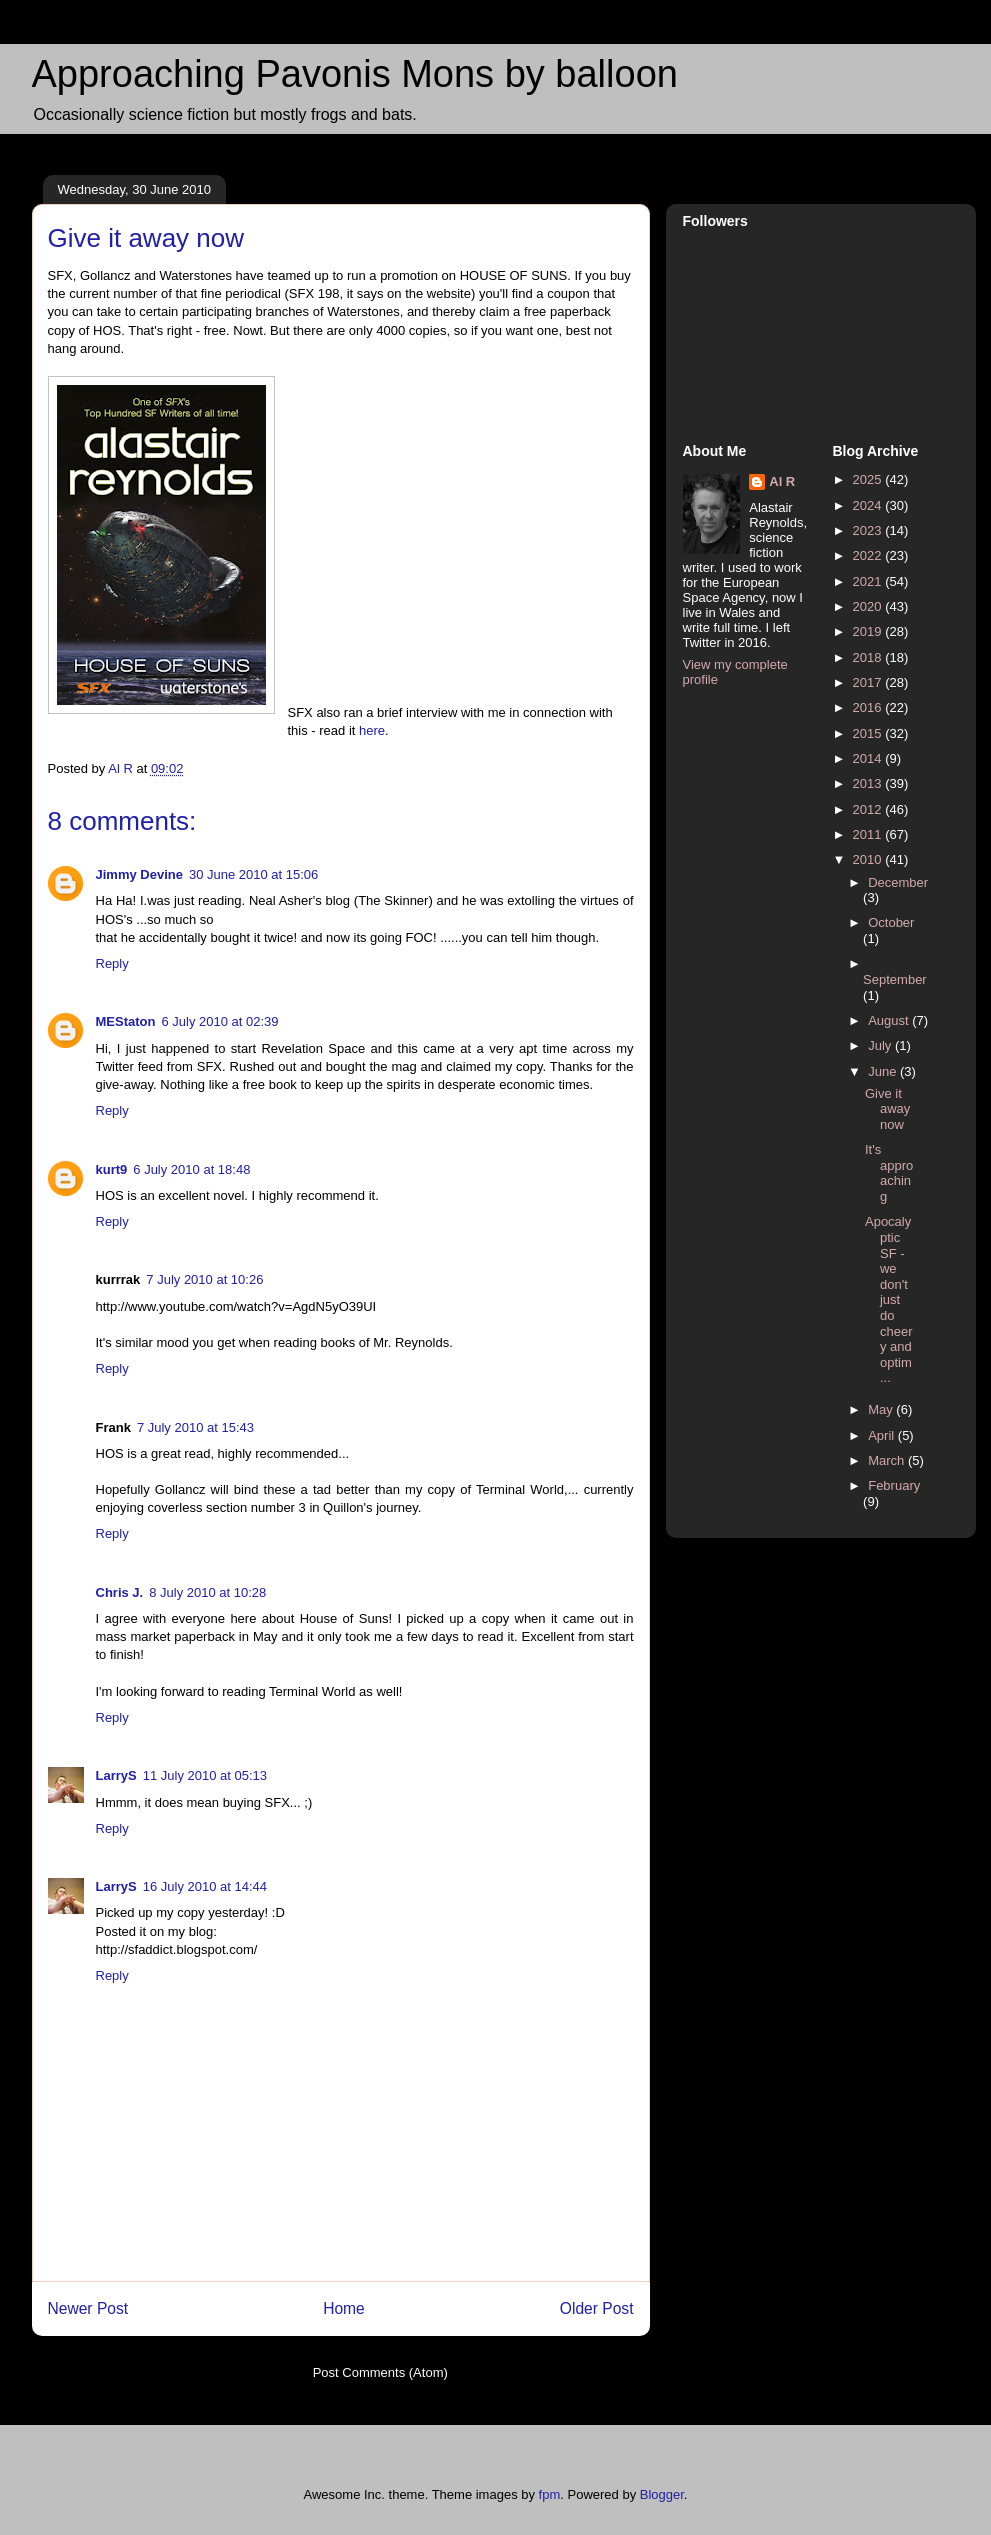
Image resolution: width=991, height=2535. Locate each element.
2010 (869, 859)
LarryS (116, 1775)
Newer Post (88, 2308)
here (372, 730)
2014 (869, 758)
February (894, 1485)
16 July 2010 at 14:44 (205, 1886)
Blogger (662, 2494)
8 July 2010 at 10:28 (207, 1592)
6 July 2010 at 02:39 (219, 1021)
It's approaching (889, 1173)
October (891, 922)
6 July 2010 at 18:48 (191, 1169)
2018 (869, 657)
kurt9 (112, 1169)
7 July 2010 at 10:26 (204, 1279)
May (882, 1409)
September (895, 979)
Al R (782, 481)
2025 (869, 479)
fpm (550, 2494)
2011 (869, 834)
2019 (869, 631)
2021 (869, 581)
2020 (869, 606)
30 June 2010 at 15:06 (253, 874)
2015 (869, 733)
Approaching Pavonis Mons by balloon (355, 74)
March (888, 1460)
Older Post (597, 2308)
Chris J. (120, 1592)
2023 (869, 530)
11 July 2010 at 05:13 (205, 1775)
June (884, 1071)
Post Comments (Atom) (380, 2372)
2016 (869, 707)
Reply (112, 963)
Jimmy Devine (139, 874)
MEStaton (126, 1021)
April (883, 1435)
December (898, 882)
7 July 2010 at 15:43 (195, 1427)
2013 (869, 783)
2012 (869, 809)
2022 (869, 555)
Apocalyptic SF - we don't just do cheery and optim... (889, 1299)
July (881, 1045)
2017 (869, 682)
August (890, 1020)
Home (344, 2308)
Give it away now (887, 1109)
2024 (869, 505)
